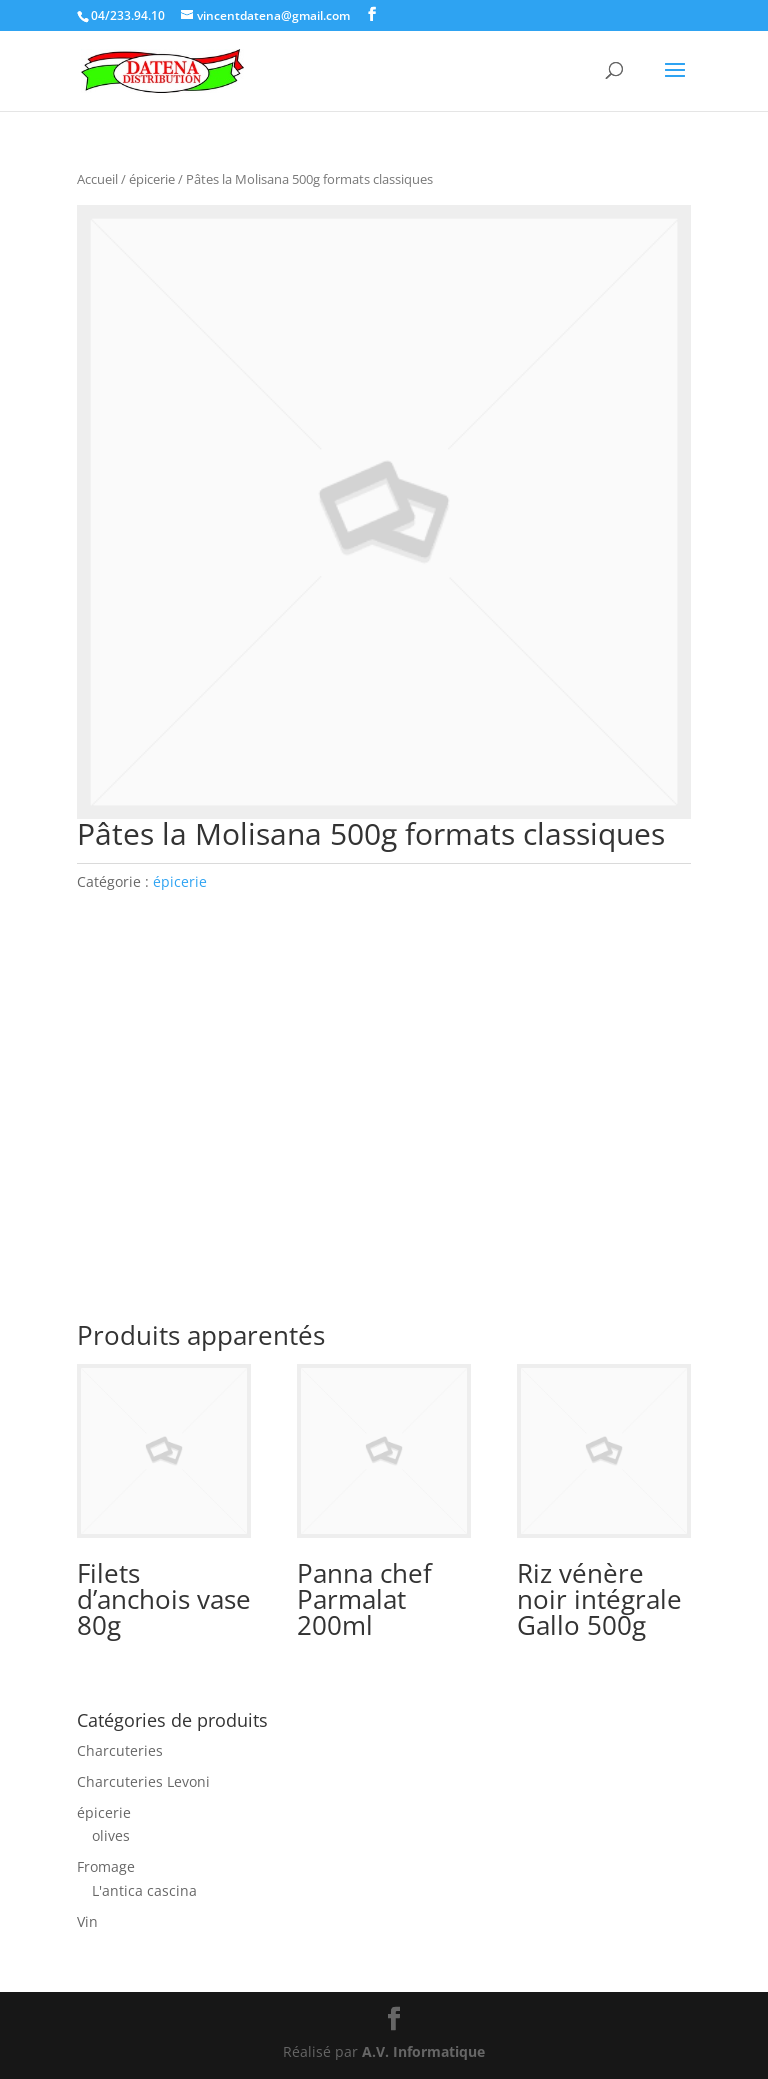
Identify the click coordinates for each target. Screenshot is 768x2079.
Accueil (97, 179)
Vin (87, 1921)
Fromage (106, 1866)
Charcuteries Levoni (143, 1781)
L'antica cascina (144, 1890)
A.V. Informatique (423, 2051)
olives (111, 1835)
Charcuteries (120, 1750)
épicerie (152, 179)
